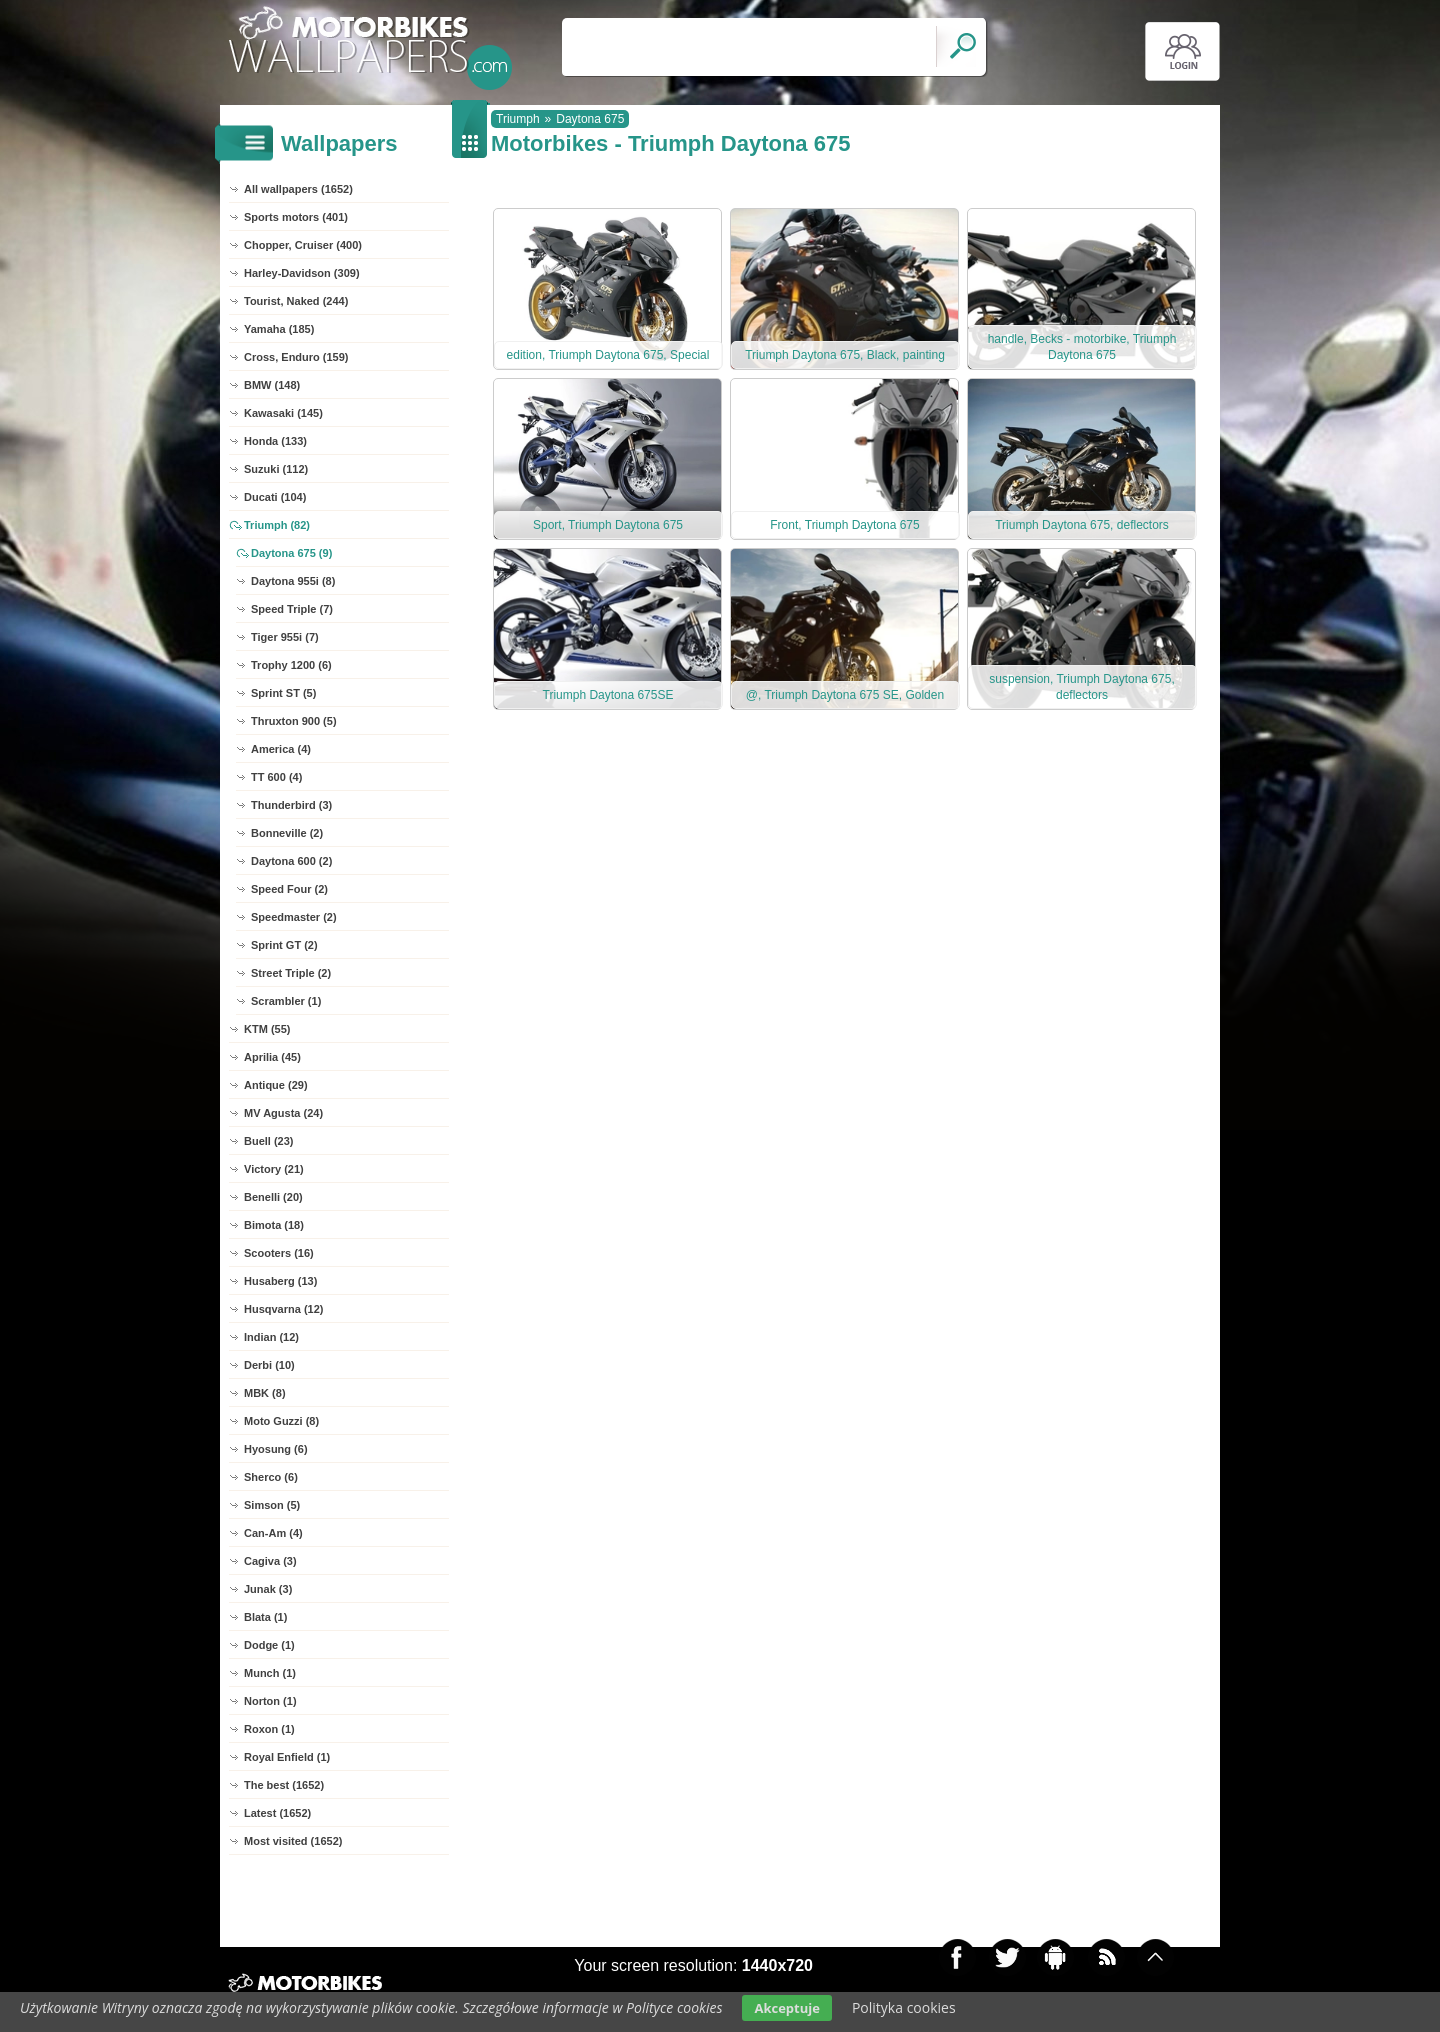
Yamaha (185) (279, 329)
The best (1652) (284, 1785)
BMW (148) (272, 385)
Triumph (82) (277, 525)
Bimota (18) (274, 1225)
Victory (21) (274, 1169)
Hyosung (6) (276, 1449)
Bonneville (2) (287, 833)
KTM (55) (267, 1029)
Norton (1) (270, 1701)
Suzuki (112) (276, 469)
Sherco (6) (271, 1477)
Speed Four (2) (289, 889)
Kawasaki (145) (283, 413)
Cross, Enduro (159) (296, 357)
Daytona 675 (590, 119)
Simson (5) (272, 1505)
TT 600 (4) (276, 777)
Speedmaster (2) (294, 917)
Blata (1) (265, 1617)
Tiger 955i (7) (285, 637)
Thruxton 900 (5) (294, 721)
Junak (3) (268, 1589)
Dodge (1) (269, 1645)
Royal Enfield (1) (287, 1757)
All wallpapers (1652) (298, 189)
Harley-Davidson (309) (302, 273)
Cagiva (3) (270, 1561)
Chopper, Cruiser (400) (303, 245)
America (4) (281, 749)
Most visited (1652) (293, 1841)
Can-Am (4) (273, 1533)
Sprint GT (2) (284, 945)
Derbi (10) (269, 1365)
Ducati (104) (275, 497)
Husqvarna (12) (283, 1309)
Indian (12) (271, 1337)
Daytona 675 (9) (291, 553)
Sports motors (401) (296, 217)
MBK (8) (265, 1393)
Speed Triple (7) (292, 609)
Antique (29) (276, 1085)
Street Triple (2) (291, 973)
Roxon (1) (269, 1729)
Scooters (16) (279, 1253)
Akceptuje (786, 2008)
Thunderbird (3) (291, 805)
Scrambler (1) (286, 1001)
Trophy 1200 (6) (291, 665)
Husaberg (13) (280, 1281)
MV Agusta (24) (283, 1113)
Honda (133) (275, 441)
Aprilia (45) (272, 1057)
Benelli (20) (273, 1197)
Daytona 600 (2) (291, 861)
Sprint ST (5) (283, 693)
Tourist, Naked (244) (296, 301)
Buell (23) (269, 1141)
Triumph (518, 119)
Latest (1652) (277, 1813)
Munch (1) (270, 1673)
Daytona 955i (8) (293, 581)
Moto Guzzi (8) (281, 1421)
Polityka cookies (904, 2007)
